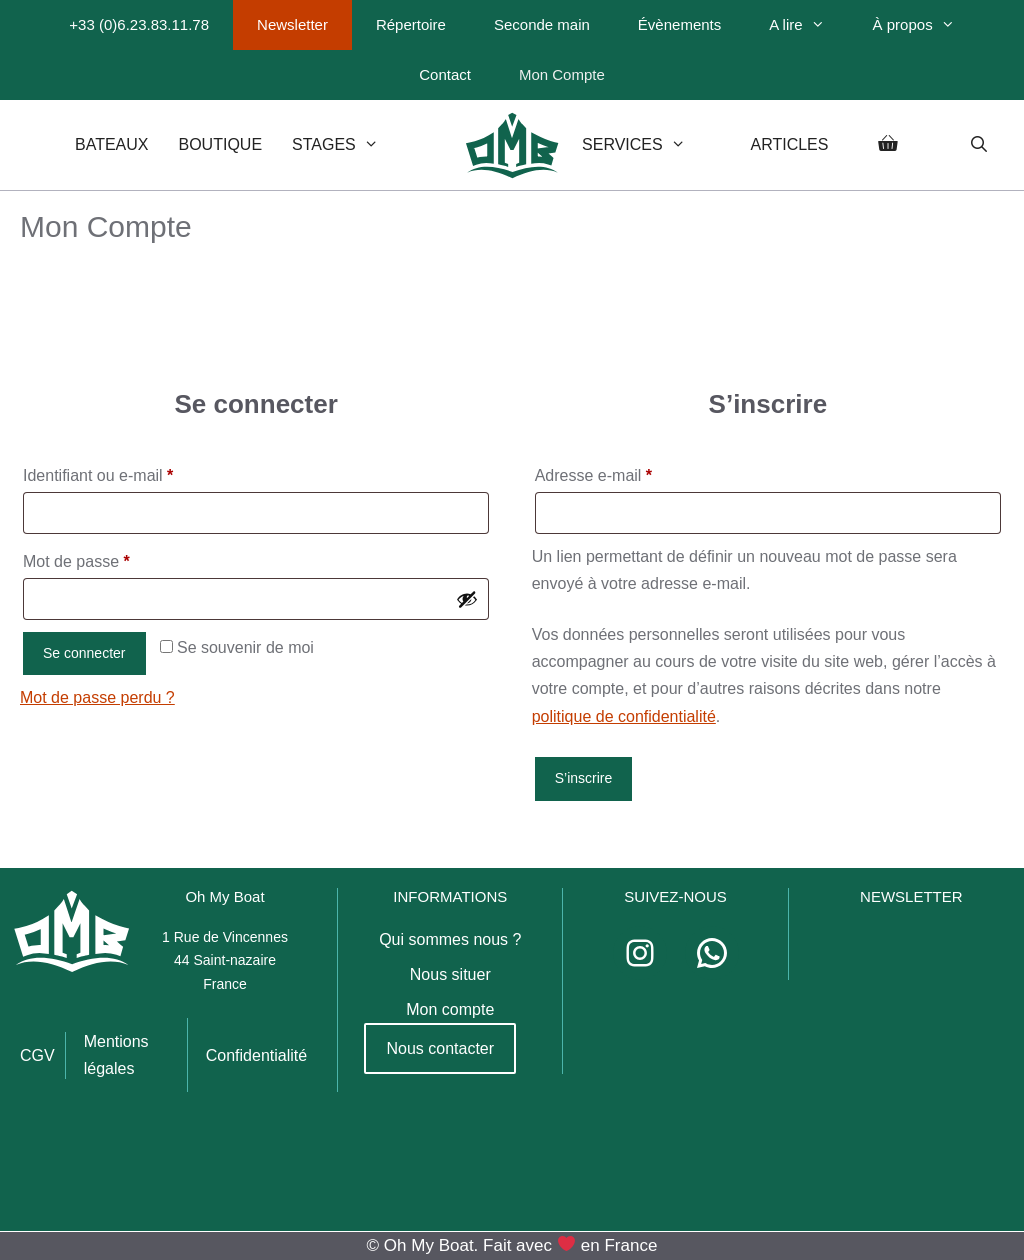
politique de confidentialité (624, 716)
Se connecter (84, 653)
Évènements (679, 24)
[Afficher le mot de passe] (467, 599)
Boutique (221, 144)
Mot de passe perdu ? (97, 697)
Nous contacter (440, 1048)
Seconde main (542, 24)
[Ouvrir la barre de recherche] (978, 145)
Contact (445, 74)
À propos (926, 25)
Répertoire (411, 24)
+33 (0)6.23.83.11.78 (139, 24)
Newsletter (292, 24)
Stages (353, 145)
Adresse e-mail (632, 472)
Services (651, 145)
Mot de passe (114, 558)
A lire (808, 25)
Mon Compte (562, 74)
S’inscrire (584, 778)
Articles (789, 144)
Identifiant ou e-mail (136, 472)
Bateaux (112, 144)
